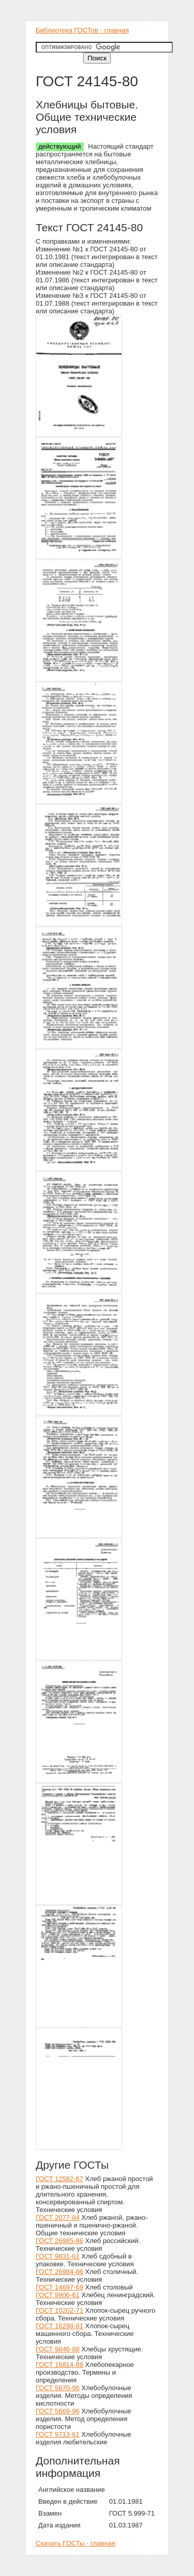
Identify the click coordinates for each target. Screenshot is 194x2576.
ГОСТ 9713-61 (58, 2434)
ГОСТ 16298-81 (59, 2326)
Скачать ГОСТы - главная (75, 2543)
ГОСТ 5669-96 (58, 2411)
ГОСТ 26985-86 (59, 2241)
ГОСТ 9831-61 (58, 2256)
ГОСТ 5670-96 (58, 2388)
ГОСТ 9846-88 (58, 2349)
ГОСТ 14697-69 (59, 2287)
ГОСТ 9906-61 (58, 2295)
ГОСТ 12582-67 (59, 2179)
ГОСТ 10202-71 (59, 2310)
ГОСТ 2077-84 (58, 2217)
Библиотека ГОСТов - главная (82, 30)
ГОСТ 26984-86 (59, 2272)
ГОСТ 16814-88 (59, 2364)
